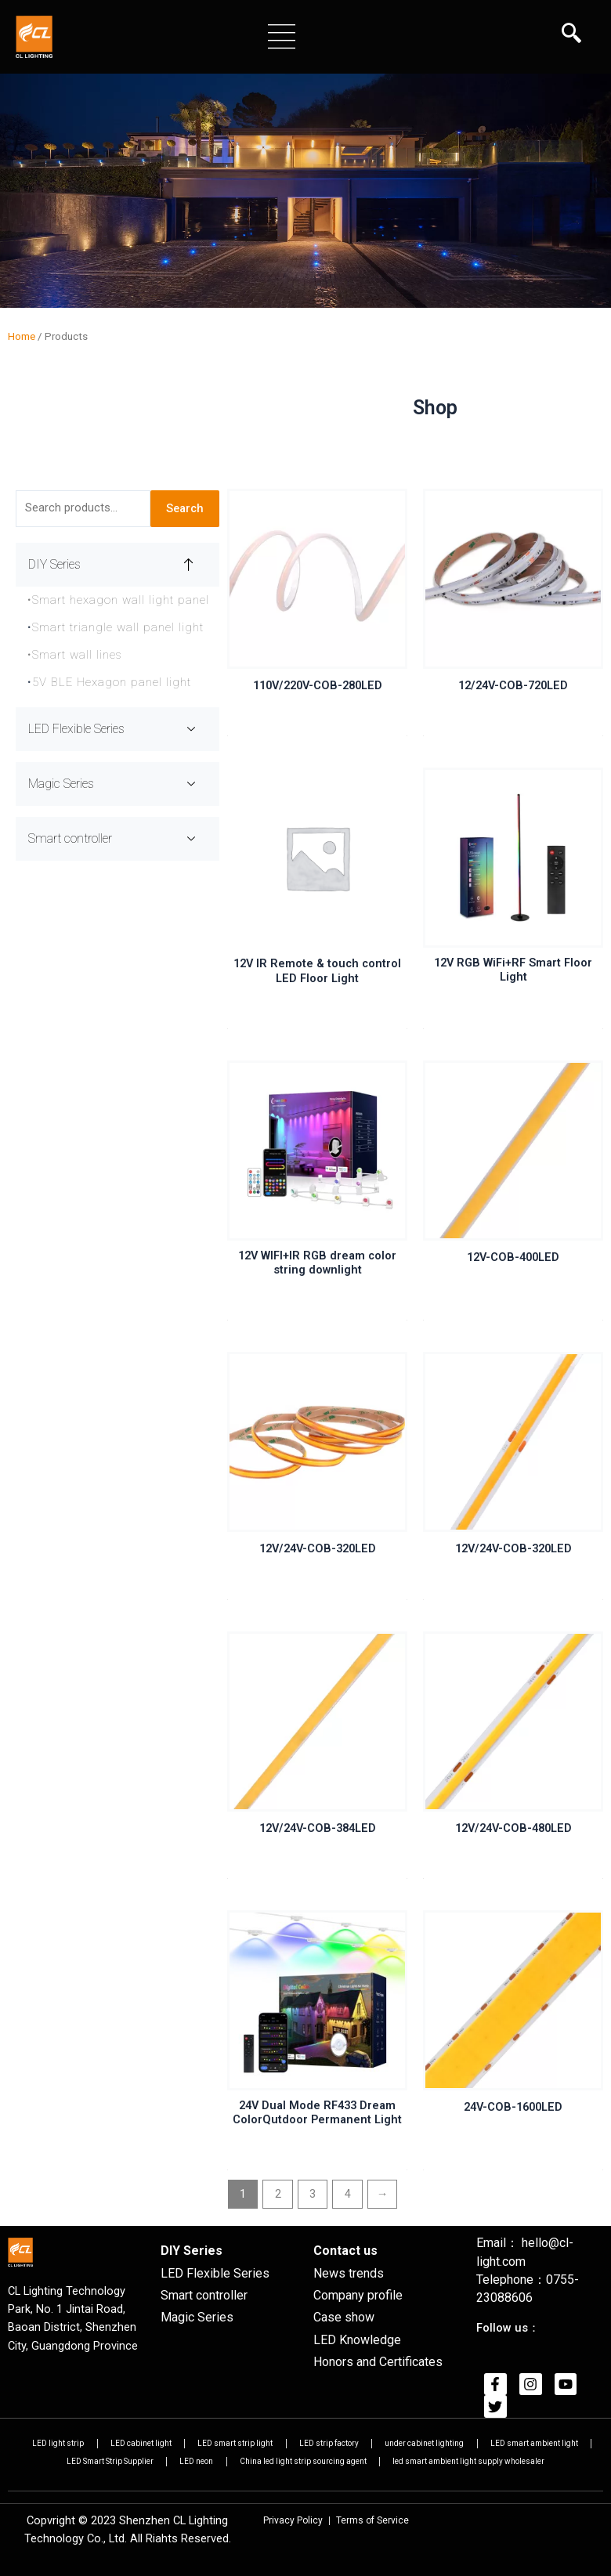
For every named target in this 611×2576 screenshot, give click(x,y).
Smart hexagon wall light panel (118, 603)
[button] (281, 36)
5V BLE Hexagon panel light (111, 685)
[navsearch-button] (571, 35)
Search (185, 511)
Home (21, 339)
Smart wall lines (74, 658)
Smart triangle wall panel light (118, 630)
